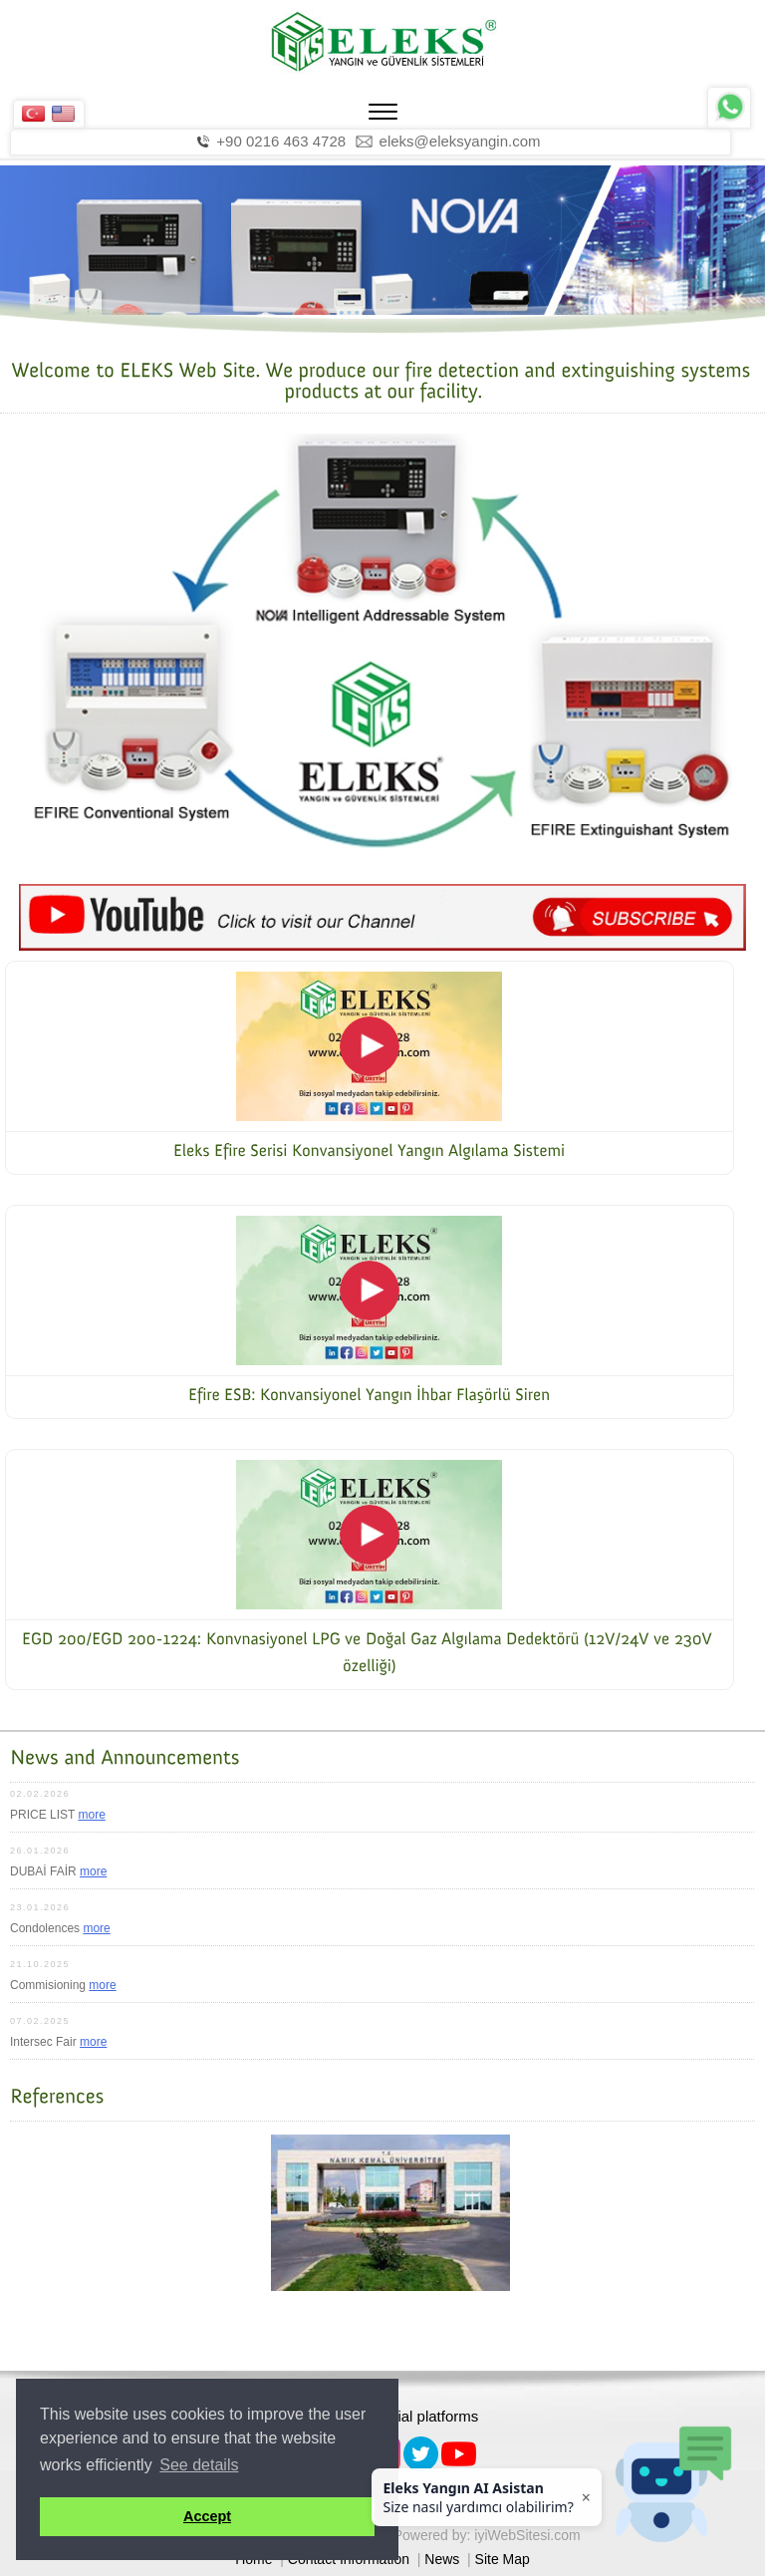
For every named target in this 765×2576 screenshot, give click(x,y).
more (91, 1815)
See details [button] (198, 2464)
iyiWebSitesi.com (527, 2535)
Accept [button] (207, 2516)
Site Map (502, 2559)
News (441, 2559)
